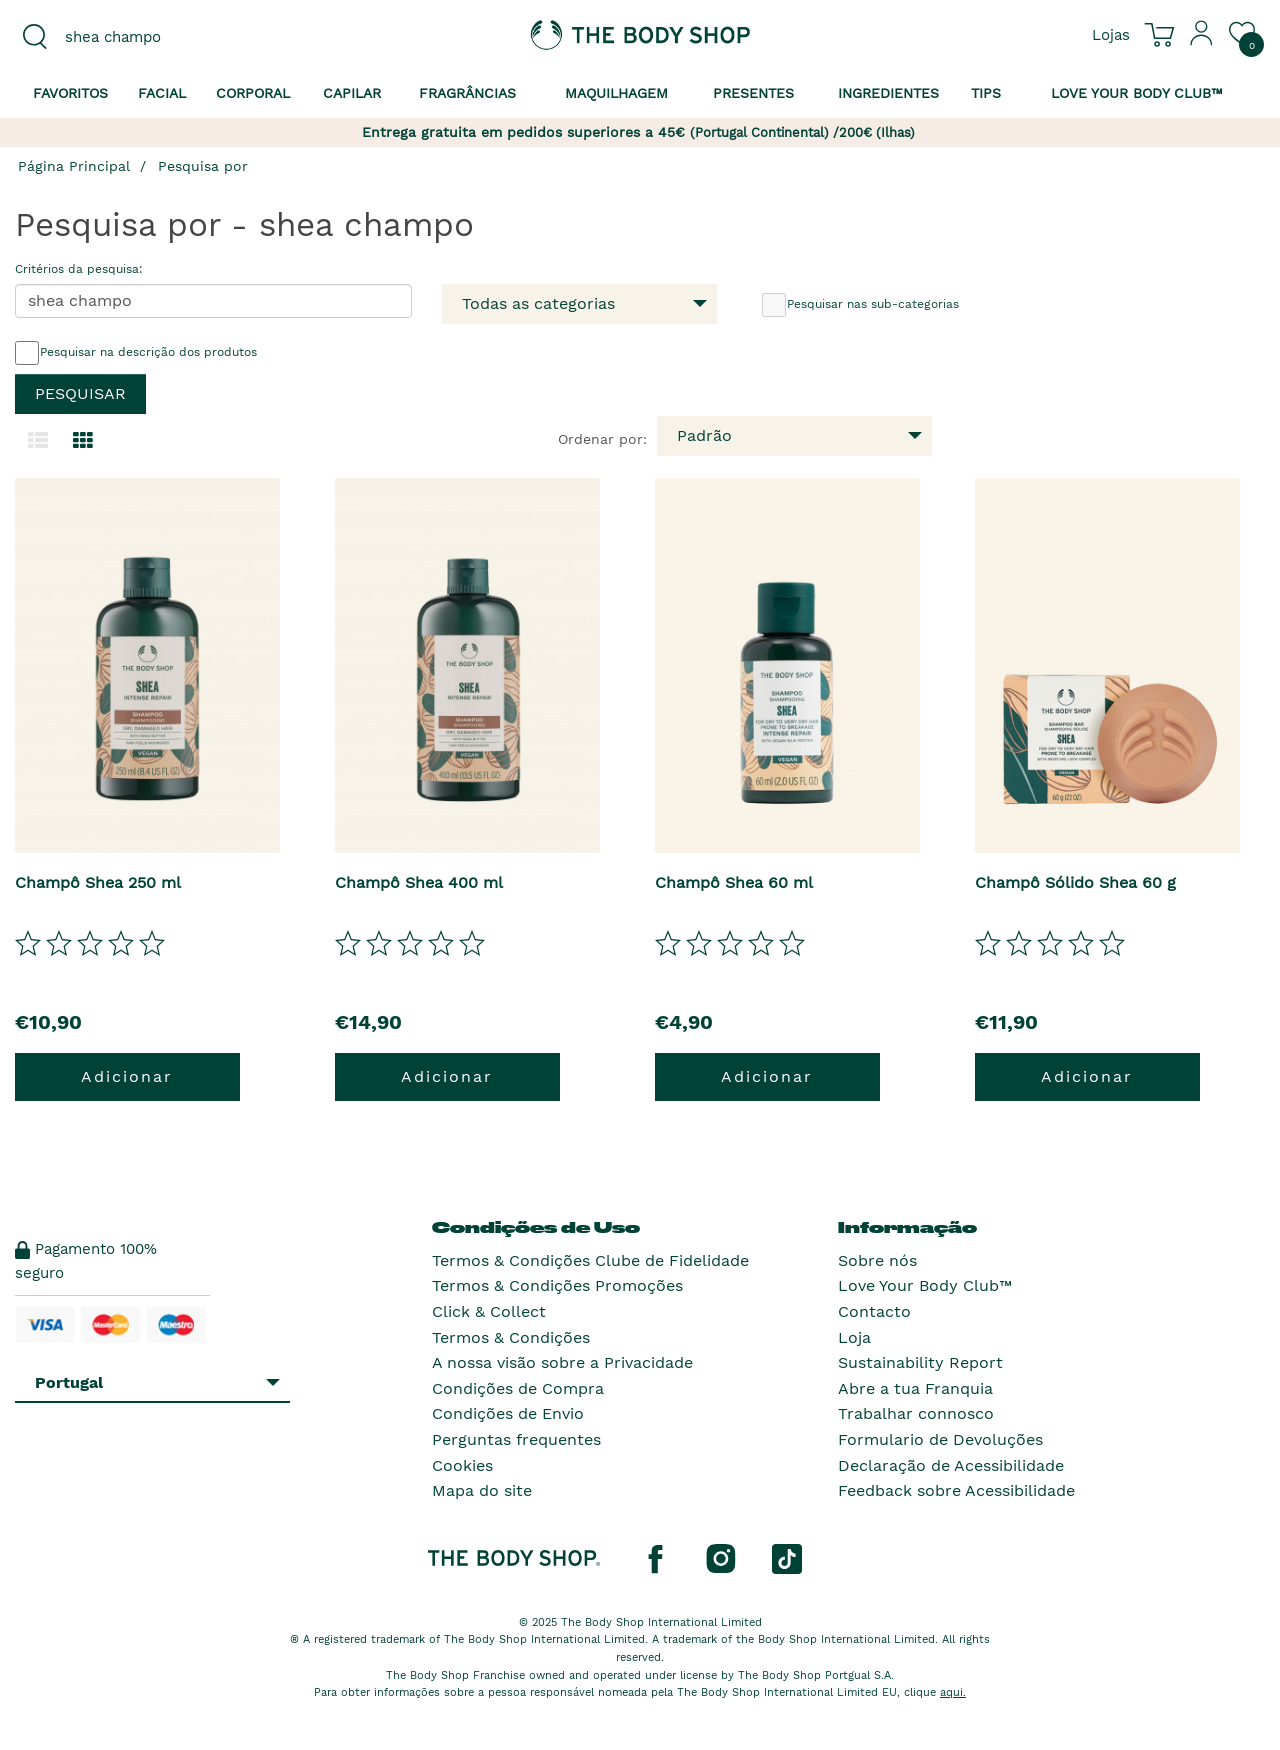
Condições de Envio (508, 1413)
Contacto (874, 1311)
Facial (162, 93)
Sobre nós (877, 1260)
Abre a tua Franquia (915, 1388)
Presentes (753, 93)
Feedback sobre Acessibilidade (956, 1490)
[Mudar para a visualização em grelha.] (83, 441)
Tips (986, 93)
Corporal (253, 93)
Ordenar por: (602, 439)
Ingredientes (888, 93)
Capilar (352, 93)
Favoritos (70, 93)
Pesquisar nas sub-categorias (860, 305)
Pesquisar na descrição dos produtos (136, 353)
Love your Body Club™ (1137, 93)
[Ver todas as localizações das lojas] (1111, 34)
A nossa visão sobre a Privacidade (562, 1362)
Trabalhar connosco (916, 1413)
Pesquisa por (203, 166)
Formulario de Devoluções (940, 1439)
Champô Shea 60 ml (734, 882)
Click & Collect (489, 1311)
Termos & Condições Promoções (557, 1285)
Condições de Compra (518, 1388)
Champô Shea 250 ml (98, 882)
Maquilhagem (616, 93)
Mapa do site (482, 1490)
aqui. (953, 1692)
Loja (854, 1337)
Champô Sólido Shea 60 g (1075, 882)
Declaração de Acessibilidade (951, 1465)
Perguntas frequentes (516, 1439)
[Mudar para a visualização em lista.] (38, 441)
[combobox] (160, 37)
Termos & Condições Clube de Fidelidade (590, 1260)
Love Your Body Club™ (925, 1285)
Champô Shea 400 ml (419, 882)
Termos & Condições (511, 1337)
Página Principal (74, 166)
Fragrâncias (467, 93)
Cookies (462, 1465)
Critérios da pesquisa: (79, 269)
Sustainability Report (920, 1362)
